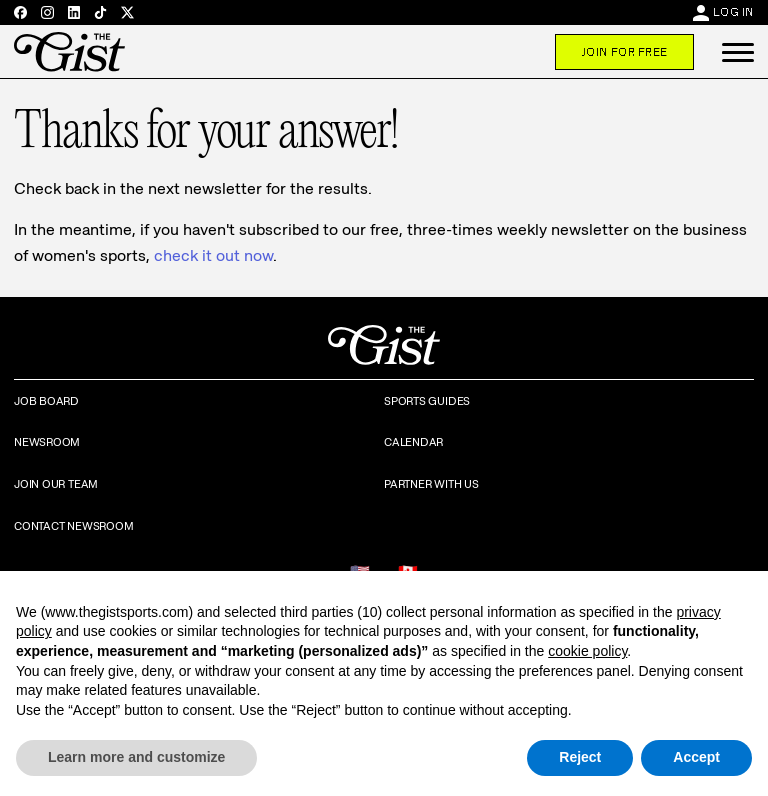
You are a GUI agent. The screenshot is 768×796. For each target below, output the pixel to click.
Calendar (413, 442)
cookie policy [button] (587, 651)
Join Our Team (56, 484)
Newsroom (47, 442)
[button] (738, 52)
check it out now (213, 255)
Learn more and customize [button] (136, 757)
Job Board (46, 401)
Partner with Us (431, 484)
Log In (733, 12)
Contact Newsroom (73, 526)
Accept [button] (696, 757)
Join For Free (624, 52)
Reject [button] (580, 757)
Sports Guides (427, 401)
